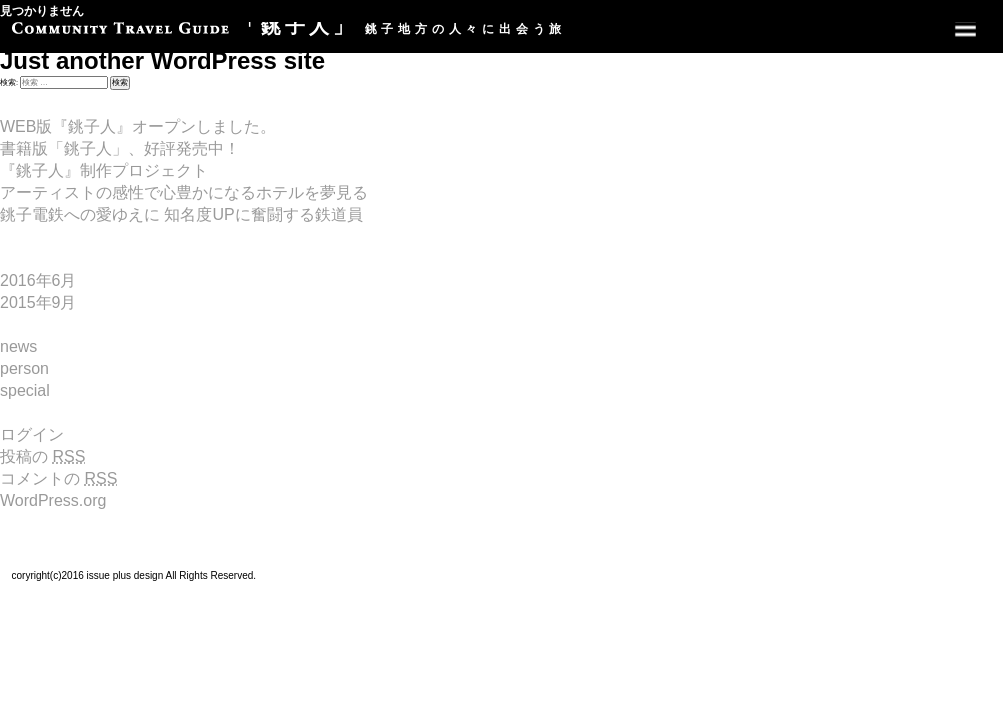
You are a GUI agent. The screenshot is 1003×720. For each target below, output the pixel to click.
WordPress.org (53, 500)
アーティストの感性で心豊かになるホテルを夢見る (184, 192)
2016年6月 (38, 280)
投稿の (42, 456)
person (24, 368)
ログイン (32, 434)
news (18, 346)
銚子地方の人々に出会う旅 (289, 29)
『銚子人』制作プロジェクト (104, 170)
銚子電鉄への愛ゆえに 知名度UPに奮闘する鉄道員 (181, 214)
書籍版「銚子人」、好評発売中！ (120, 148)
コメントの (58, 478)
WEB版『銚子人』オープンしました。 (138, 126)
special (25, 390)
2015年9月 (38, 302)
